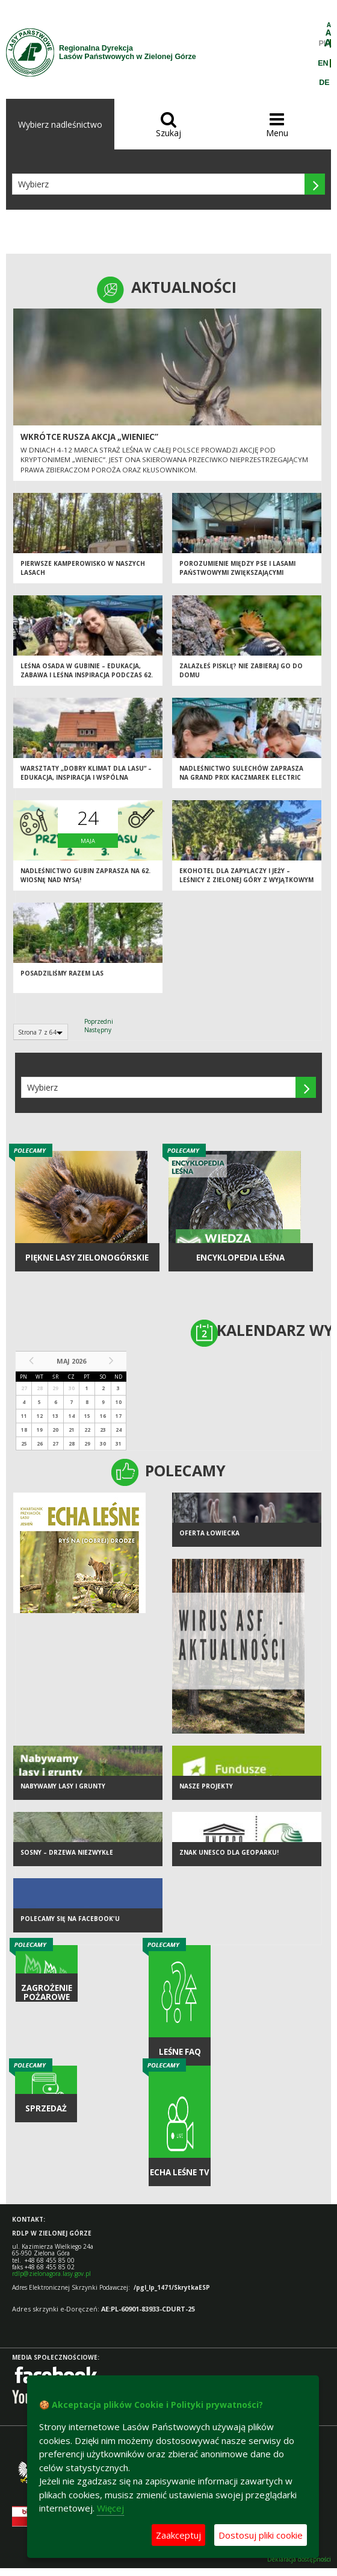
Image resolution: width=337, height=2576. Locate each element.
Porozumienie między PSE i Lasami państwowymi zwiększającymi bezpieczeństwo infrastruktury (237, 572)
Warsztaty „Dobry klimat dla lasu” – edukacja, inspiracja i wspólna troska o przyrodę (86, 777)
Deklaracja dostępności (299, 2559)
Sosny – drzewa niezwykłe (66, 1852)
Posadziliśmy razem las (62, 973)
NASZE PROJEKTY (206, 1786)
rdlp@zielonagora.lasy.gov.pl (51, 2273)
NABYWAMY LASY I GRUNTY (62, 1786)
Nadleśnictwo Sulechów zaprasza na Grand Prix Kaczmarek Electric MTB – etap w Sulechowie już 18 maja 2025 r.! (242, 781)
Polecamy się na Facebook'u (70, 1918)
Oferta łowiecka (209, 1533)
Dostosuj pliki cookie (260, 2535)
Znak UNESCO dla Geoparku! (229, 1852)
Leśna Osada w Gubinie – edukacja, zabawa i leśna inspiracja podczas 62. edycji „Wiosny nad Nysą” (86, 675)
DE (324, 82)
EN (323, 63)
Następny (97, 1030)
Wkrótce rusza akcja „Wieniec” (89, 436)
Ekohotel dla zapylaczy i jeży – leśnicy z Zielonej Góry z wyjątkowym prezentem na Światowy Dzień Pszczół (246, 884)
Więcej (110, 2508)
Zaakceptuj (178, 2535)
